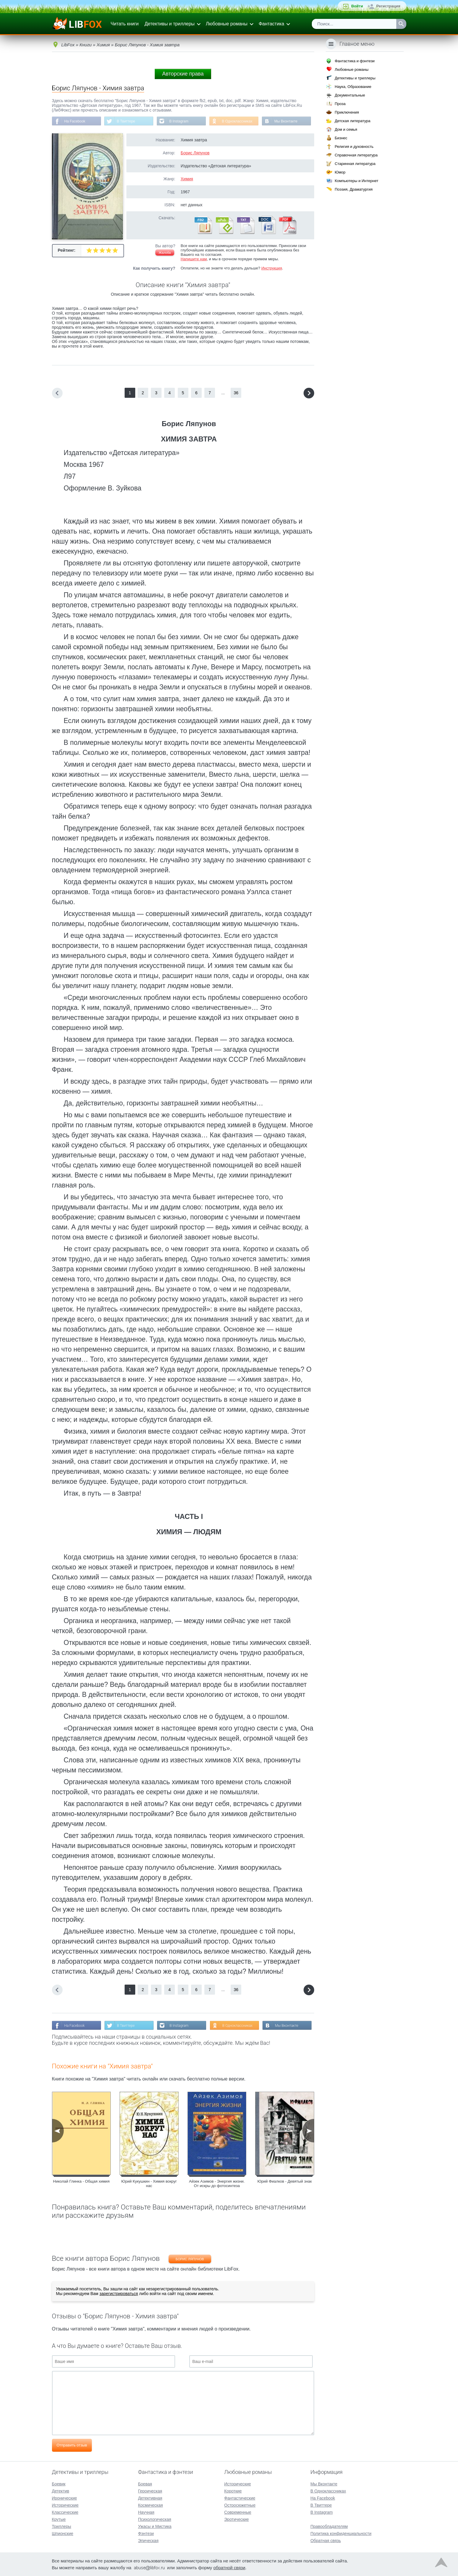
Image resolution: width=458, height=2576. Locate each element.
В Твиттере (126, 121)
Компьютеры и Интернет (356, 181)
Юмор (340, 172)
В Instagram (178, 121)
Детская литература (352, 121)
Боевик (59, 2484)
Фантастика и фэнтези (354, 61)
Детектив (60, 2491)
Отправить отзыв (72, 2445)
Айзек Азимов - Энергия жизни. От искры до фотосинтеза (217, 2183)
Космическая (150, 2505)
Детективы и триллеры (169, 23)
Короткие (233, 2491)
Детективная (150, 2498)
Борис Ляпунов (195, 153)
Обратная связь (325, 2540)
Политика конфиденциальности (340, 2533)
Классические (65, 2512)
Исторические (65, 2505)
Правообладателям (329, 2526)
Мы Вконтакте (285, 121)
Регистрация (388, 6)
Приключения (347, 112)
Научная (146, 2512)
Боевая (145, 2484)
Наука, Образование (353, 86)
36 (236, 392)
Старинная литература (355, 163)
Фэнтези (146, 2533)
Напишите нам (194, 259)
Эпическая (148, 2540)
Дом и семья (346, 129)
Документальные (350, 95)
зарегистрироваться (119, 2293)
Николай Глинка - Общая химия (81, 2181)
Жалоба (165, 252)
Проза (340, 104)
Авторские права (182, 74)
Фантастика (271, 23)
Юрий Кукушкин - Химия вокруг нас (149, 2183)
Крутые (59, 2519)
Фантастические (239, 2498)
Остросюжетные (239, 2505)
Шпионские (62, 2533)
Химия (187, 178)
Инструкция (271, 268)
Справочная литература (356, 155)
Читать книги (125, 23)
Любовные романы (226, 23)
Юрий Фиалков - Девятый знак (284, 2181)
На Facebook (74, 121)
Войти (357, 6)
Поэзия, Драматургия (353, 189)
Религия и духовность (354, 146)
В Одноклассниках (237, 121)
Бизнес (341, 138)
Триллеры (61, 2526)
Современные (237, 2512)
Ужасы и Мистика (154, 2526)
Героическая (150, 2491)
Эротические (236, 2519)
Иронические (64, 2498)
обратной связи (229, 2567)
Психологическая (154, 2519)
